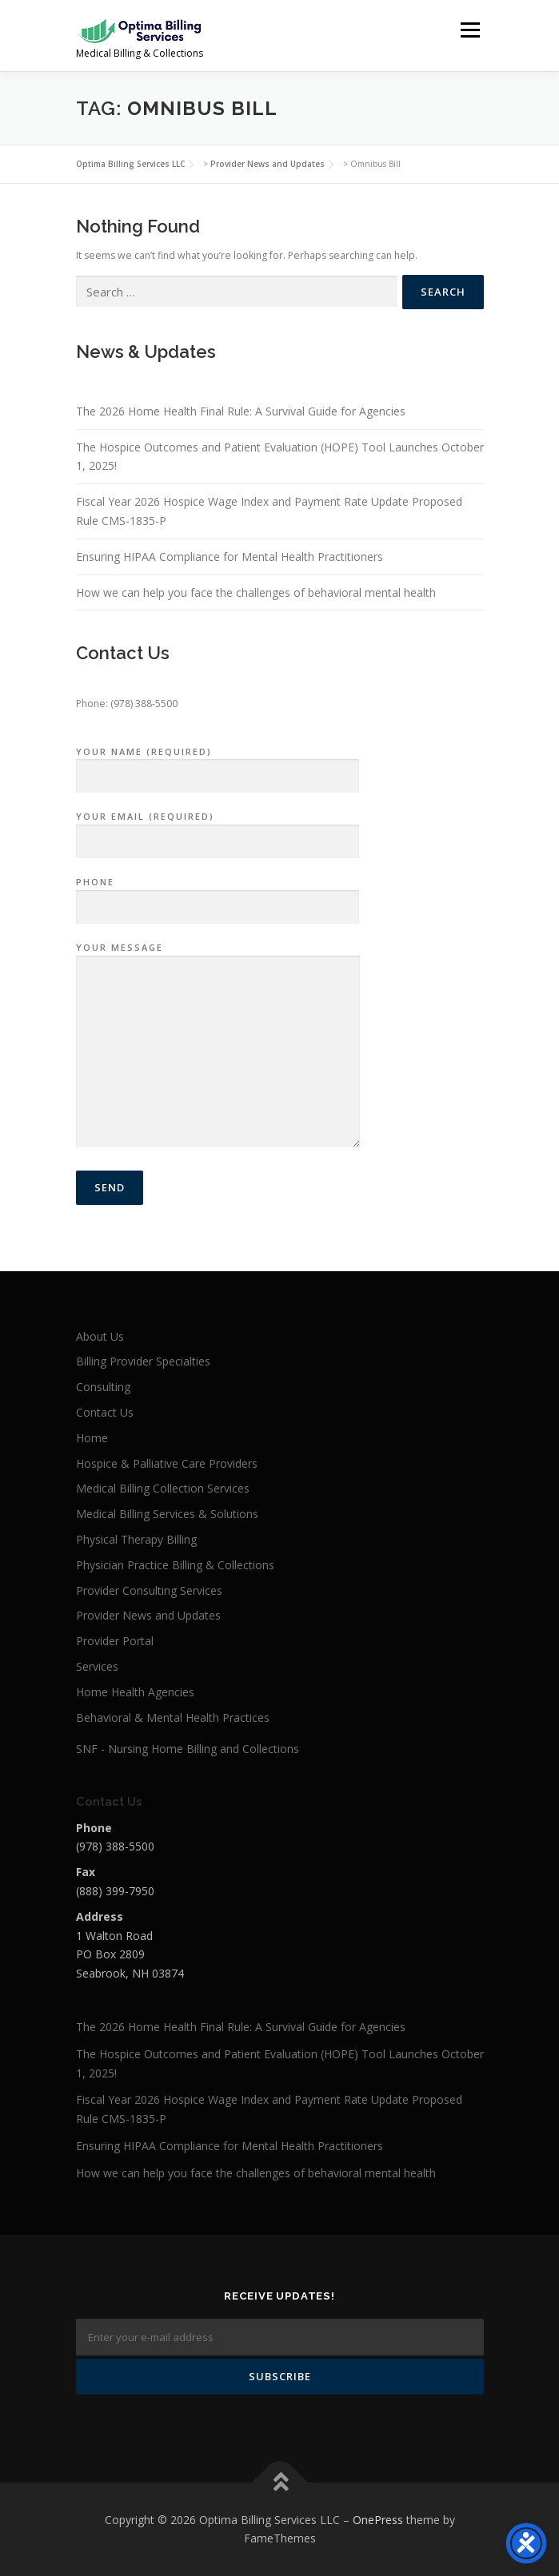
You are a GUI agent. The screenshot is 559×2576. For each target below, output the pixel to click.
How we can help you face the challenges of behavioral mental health (256, 592)
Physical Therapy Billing (136, 1539)
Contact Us (105, 1412)
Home (92, 1437)
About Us (100, 1336)
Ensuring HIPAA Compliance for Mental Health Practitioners (229, 556)
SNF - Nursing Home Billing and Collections (187, 1748)
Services (97, 1666)
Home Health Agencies (135, 1691)
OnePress (378, 2519)
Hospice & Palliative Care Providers (167, 1463)
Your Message (218, 1046)
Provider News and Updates (148, 1615)
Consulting (103, 1386)
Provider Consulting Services (149, 1590)
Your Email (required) (217, 829)
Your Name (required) (217, 764)
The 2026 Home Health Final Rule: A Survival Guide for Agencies (240, 411)
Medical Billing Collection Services (163, 1488)
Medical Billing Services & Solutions (167, 1513)
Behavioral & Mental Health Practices (173, 1717)
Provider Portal (115, 1640)
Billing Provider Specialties (143, 1361)
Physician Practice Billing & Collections (175, 1564)
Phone (217, 895)
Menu (469, 30)
